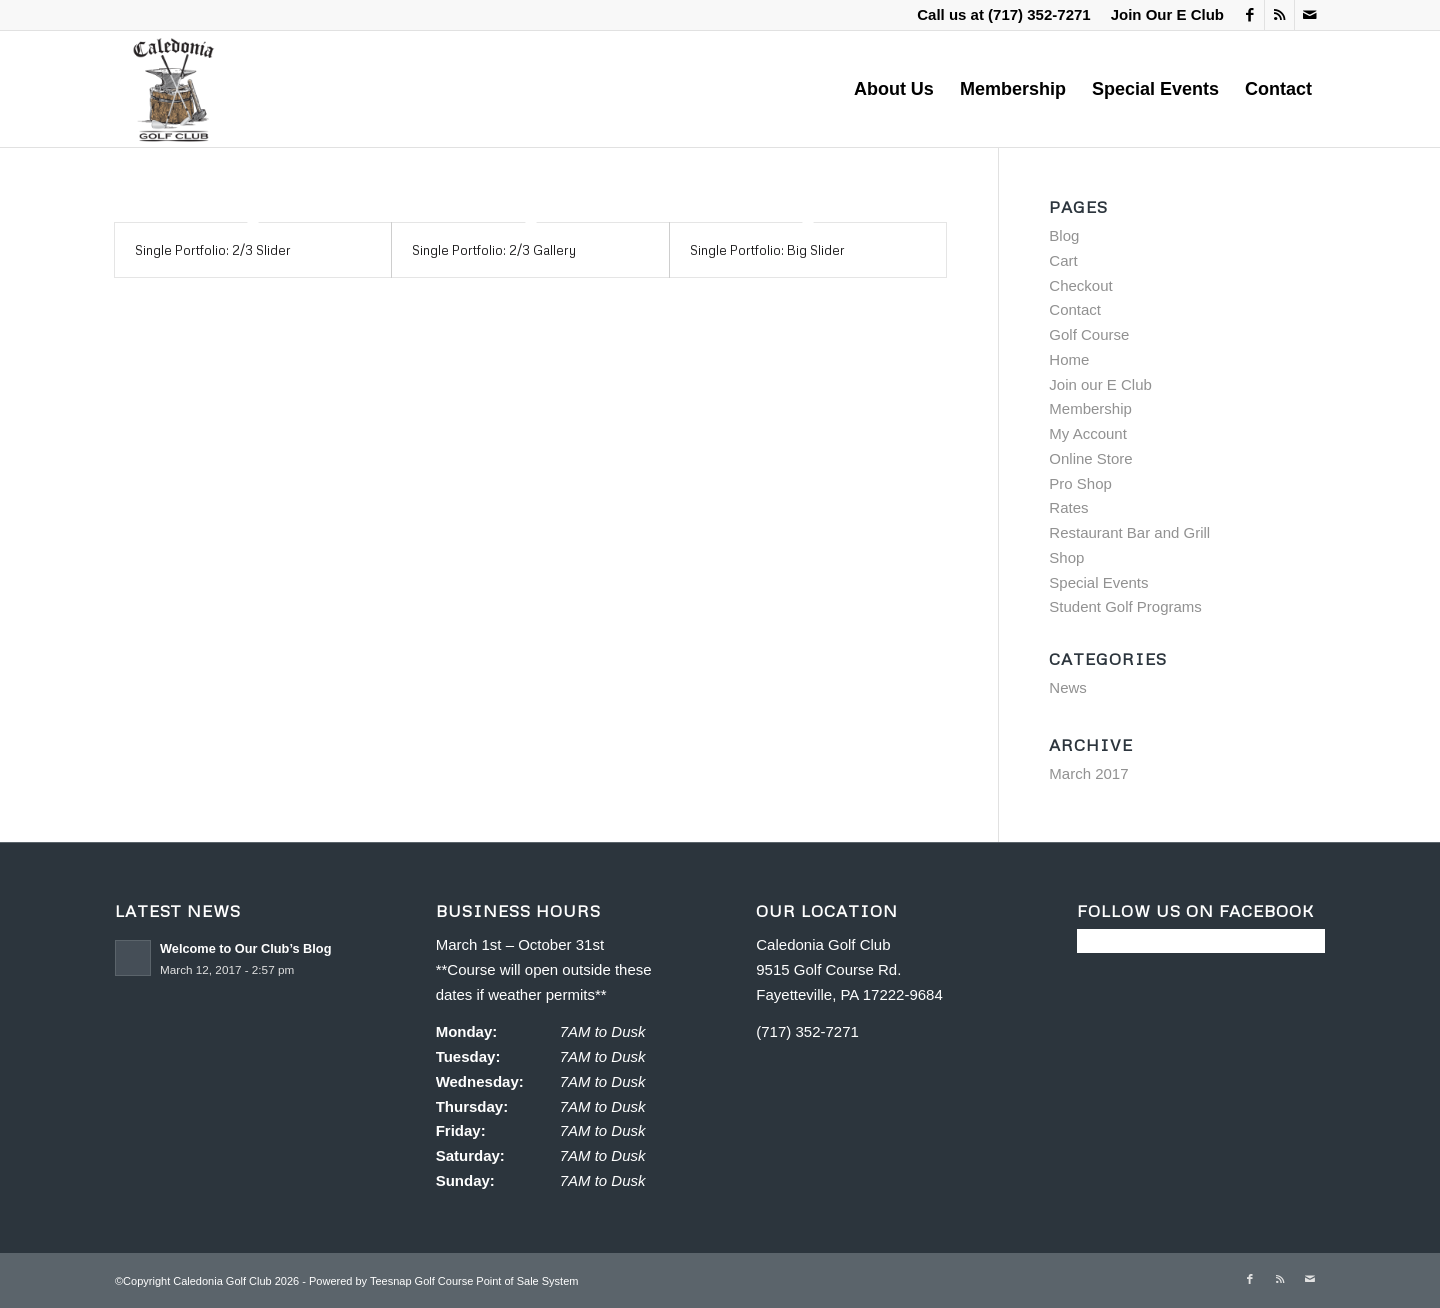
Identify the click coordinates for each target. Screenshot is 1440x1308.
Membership (1090, 408)
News (1068, 687)
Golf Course (1089, 334)
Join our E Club (1100, 384)
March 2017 (1088, 773)
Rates (1068, 507)
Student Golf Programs (1125, 606)
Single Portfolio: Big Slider (767, 250)
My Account (1088, 433)
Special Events (1098, 582)
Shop (1066, 557)
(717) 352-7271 (1039, 14)
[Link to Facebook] (1249, 15)
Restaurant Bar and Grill (1129, 532)
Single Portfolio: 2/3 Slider (213, 250)
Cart (1063, 260)
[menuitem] (1162, 15)
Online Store (1090, 458)
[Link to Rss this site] (1279, 15)
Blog (1064, 235)
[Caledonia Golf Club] (172, 89)
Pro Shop (1080, 483)
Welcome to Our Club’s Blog (245, 948)
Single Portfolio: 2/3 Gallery (494, 250)
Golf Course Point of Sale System (497, 1281)
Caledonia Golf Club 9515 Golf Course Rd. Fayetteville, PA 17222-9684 (849, 969)
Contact (1075, 309)
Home (1069, 359)
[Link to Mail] (1310, 15)
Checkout (1080, 285)
